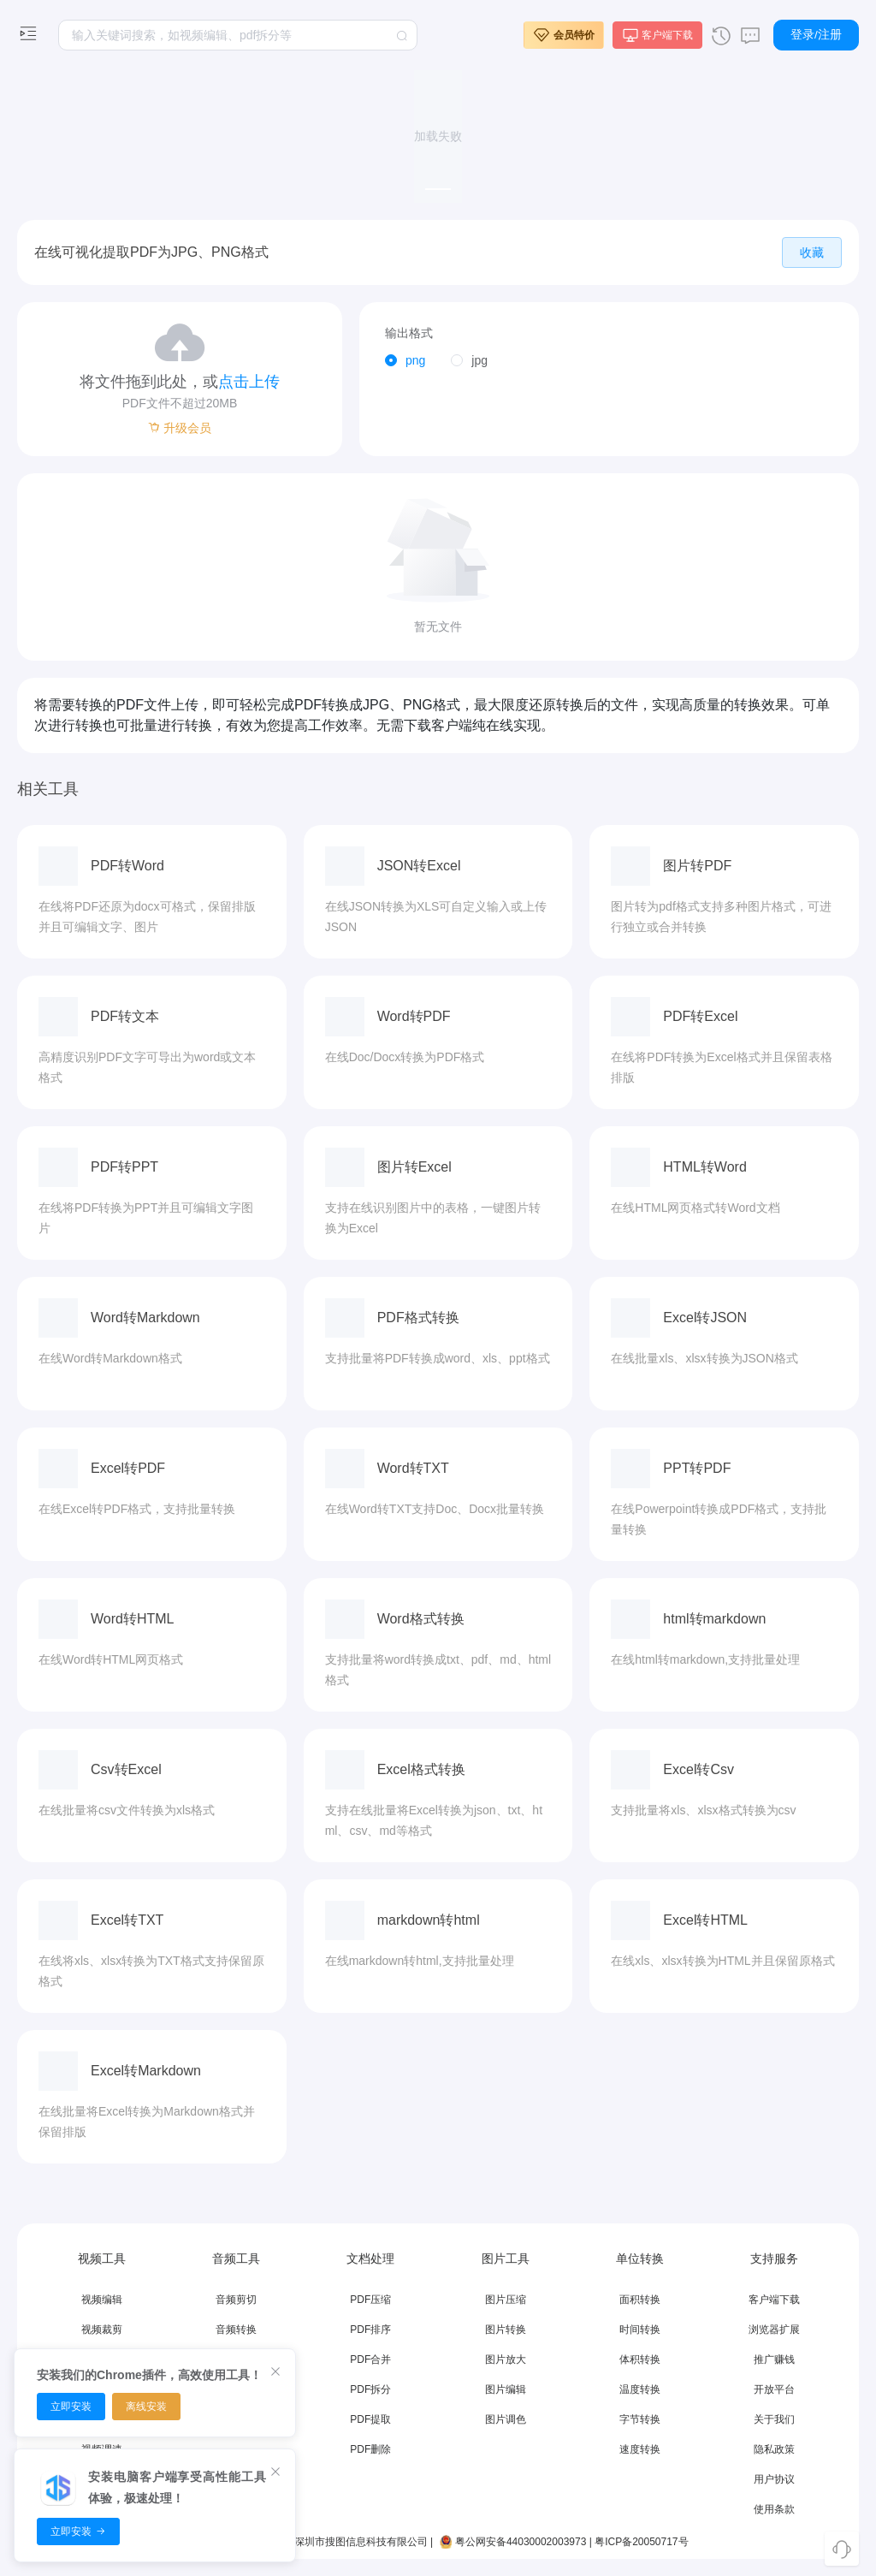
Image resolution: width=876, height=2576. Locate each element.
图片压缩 (505, 2300)
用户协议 (774, 2479)
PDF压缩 (370, 2300)
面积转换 (639, 2300)
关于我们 (774, 2419)
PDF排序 (370, 2330)
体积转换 (639, 2359)
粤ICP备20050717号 (641, 2542)
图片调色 (505, 2419)
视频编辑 (101, 2300)
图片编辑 (505, 2389)
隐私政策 (774, 2449)
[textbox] (237, 35)
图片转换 (505, 2330)
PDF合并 (370, 2359)
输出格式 (409, 333)
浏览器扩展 (774, 2330)
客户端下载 (774, 2300)
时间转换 (639, 2330)
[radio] (405, 361)
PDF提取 (370, 2419)
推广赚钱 (774, 2359)
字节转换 (639, 2419)
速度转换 (639, 2449)
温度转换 (639, 2389)
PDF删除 (370, 2449)
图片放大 (505, 2359)
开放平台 (774, 2389)
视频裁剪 (101, 2330)
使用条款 (774, 2509)
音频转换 (236, 2330)
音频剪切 (236, 2300)
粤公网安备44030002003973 (511, 2542)
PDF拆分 (370, 2389)
